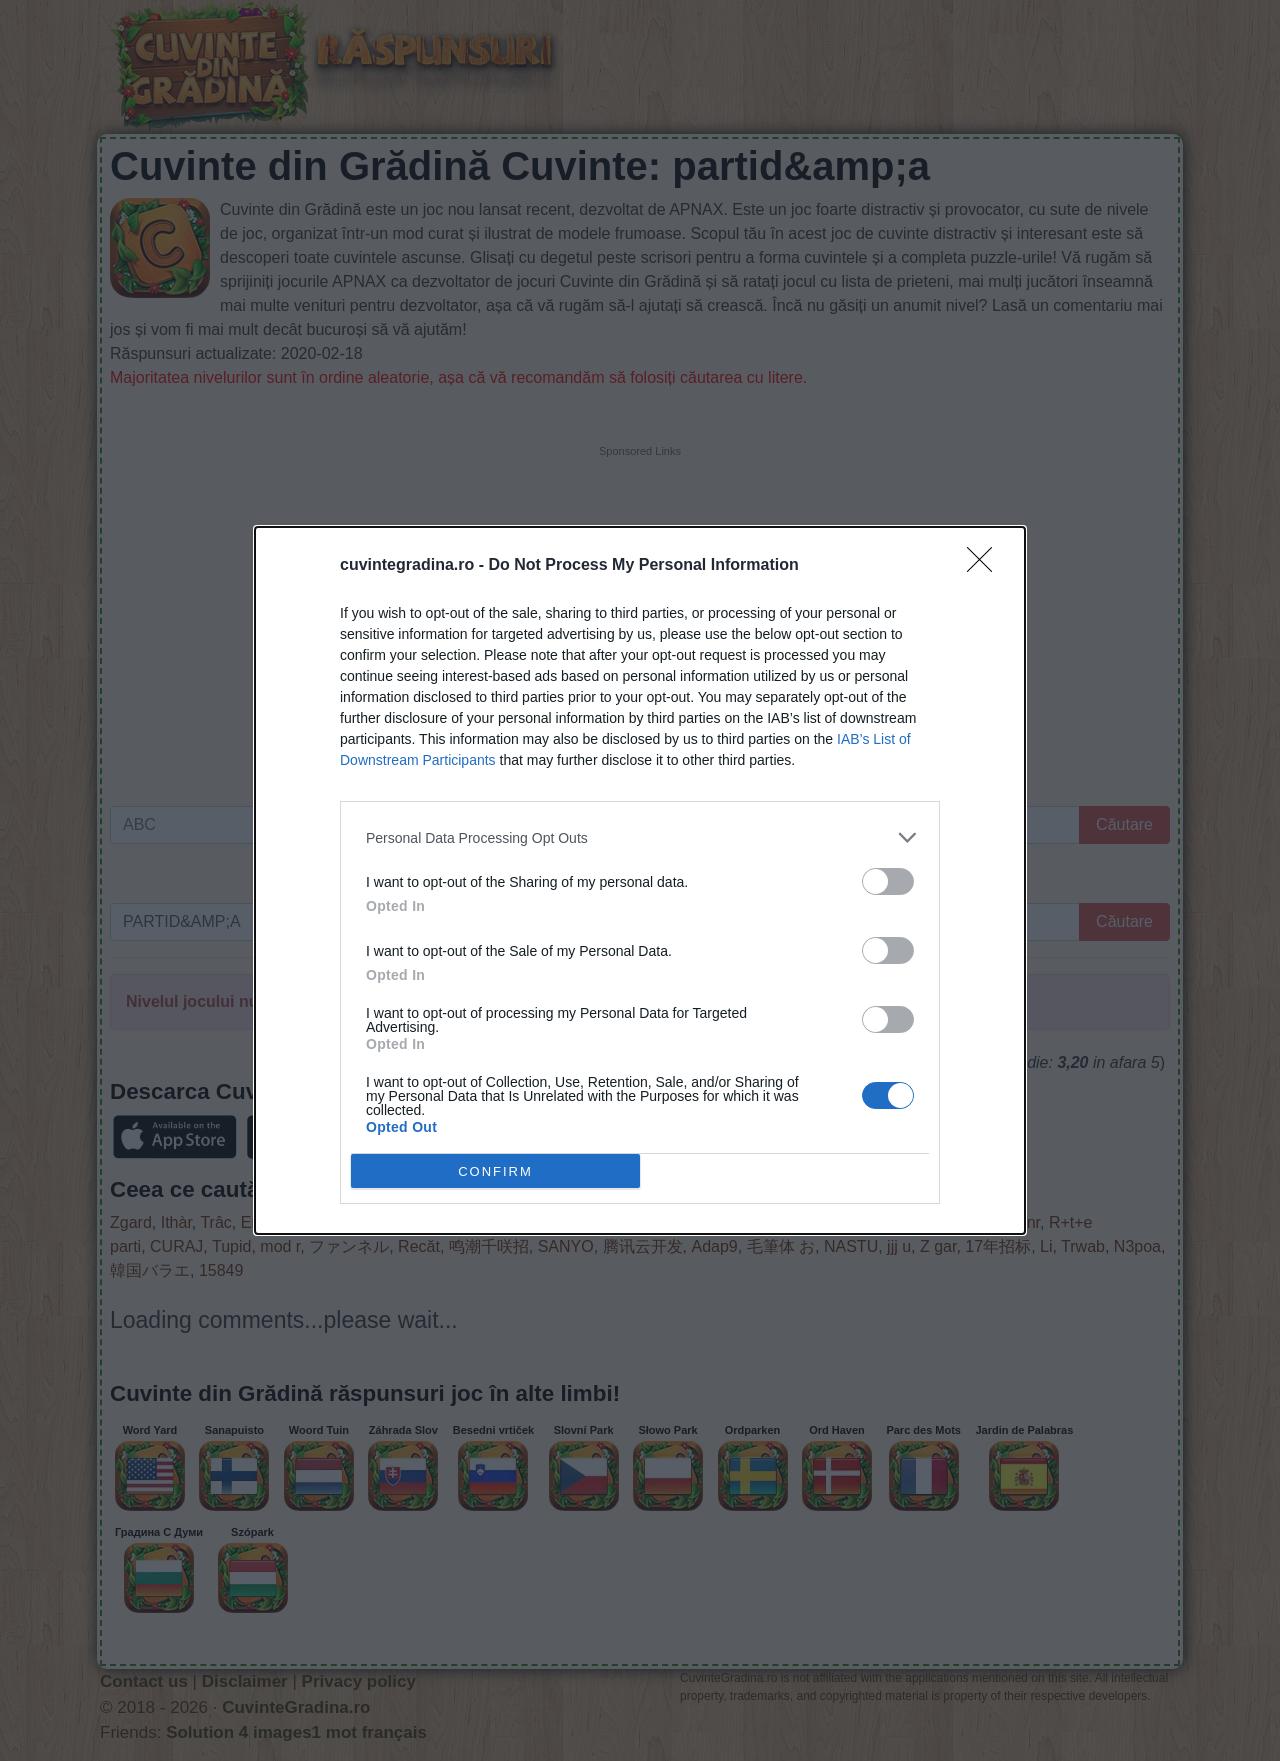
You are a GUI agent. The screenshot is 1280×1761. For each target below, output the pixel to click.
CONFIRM (495, 1170)
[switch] (888, 881)
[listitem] (640, 837)
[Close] (986, 566)
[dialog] (640, 880)
